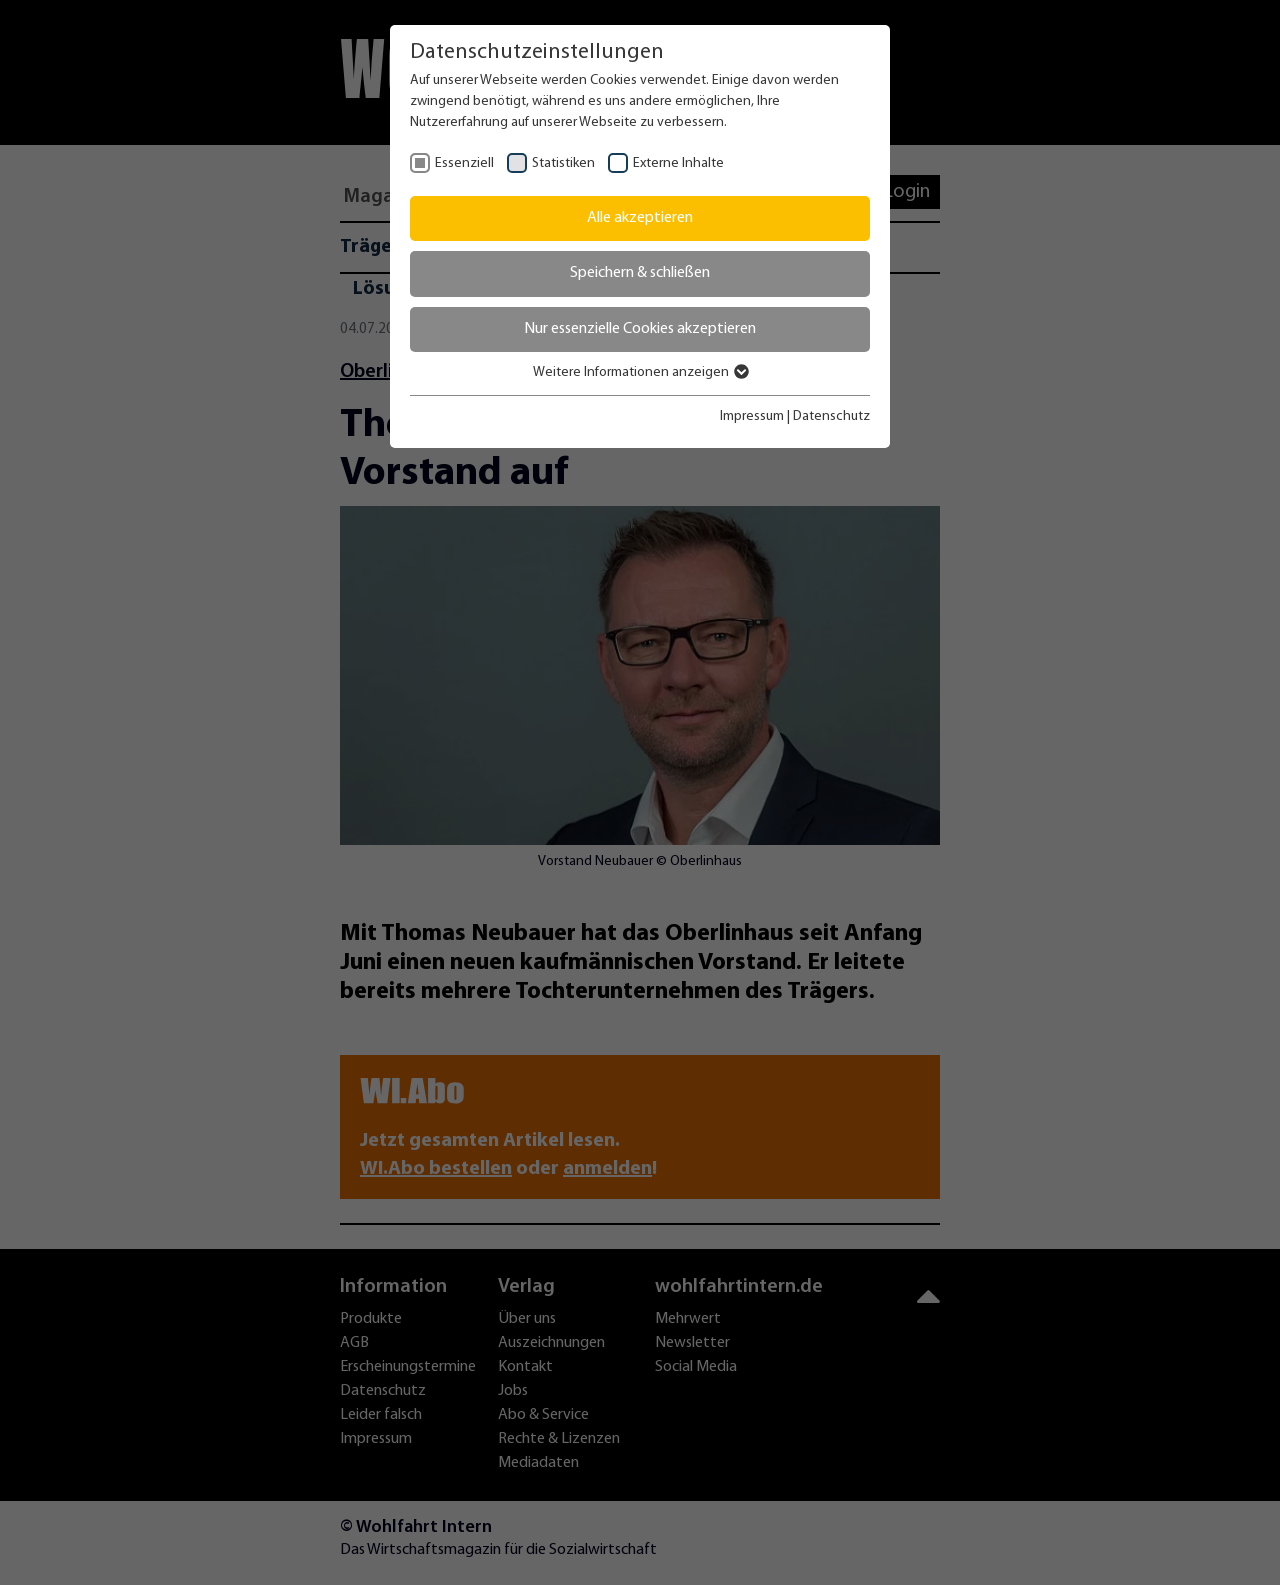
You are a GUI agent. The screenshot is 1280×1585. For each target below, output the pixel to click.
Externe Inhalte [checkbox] (678, 163)
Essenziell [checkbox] (464, 163)
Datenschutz (831, 416)
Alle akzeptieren (640, 218)
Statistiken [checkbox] (563, 163)
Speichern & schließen (640, 273)
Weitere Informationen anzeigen (640, 372)
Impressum (752, 416)
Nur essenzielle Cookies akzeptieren (640, 329)
